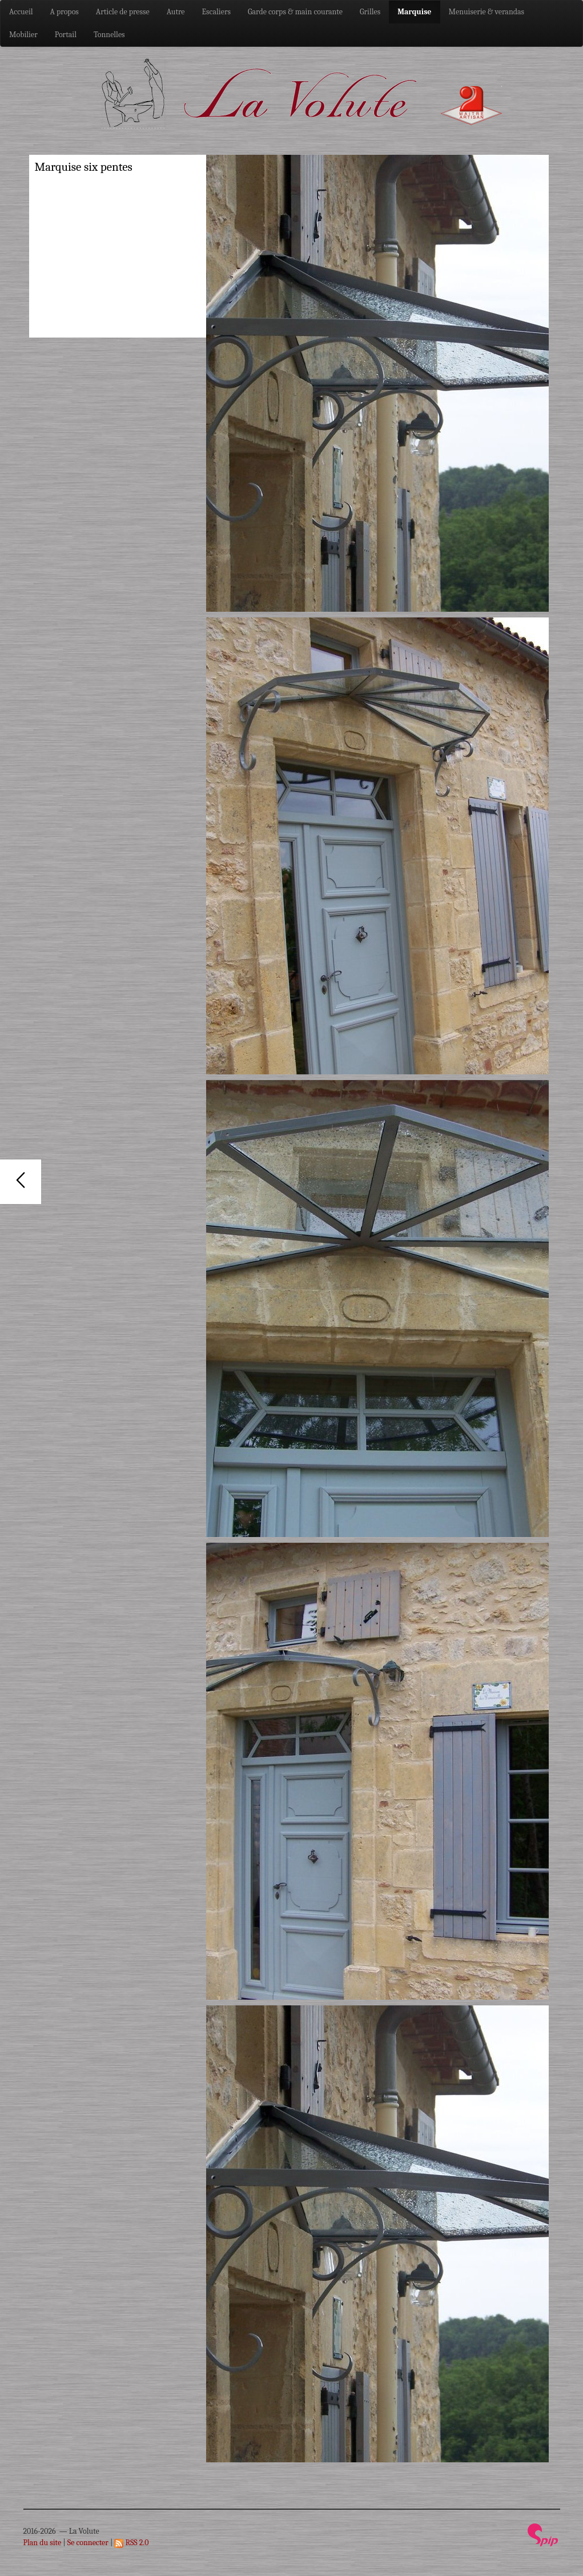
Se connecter (87, 2542)
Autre (176, 12)
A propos (64, 12)
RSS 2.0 (131, 2542)
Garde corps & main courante (295, 12)
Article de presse (123, 12)
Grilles (370, 12)
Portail (66, 34)
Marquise (414, 12)
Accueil (21, 12)
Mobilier (23, 34)
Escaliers (216, 12)
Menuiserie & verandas (487, 12)
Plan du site (42, 2542)
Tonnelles (109, 34)
